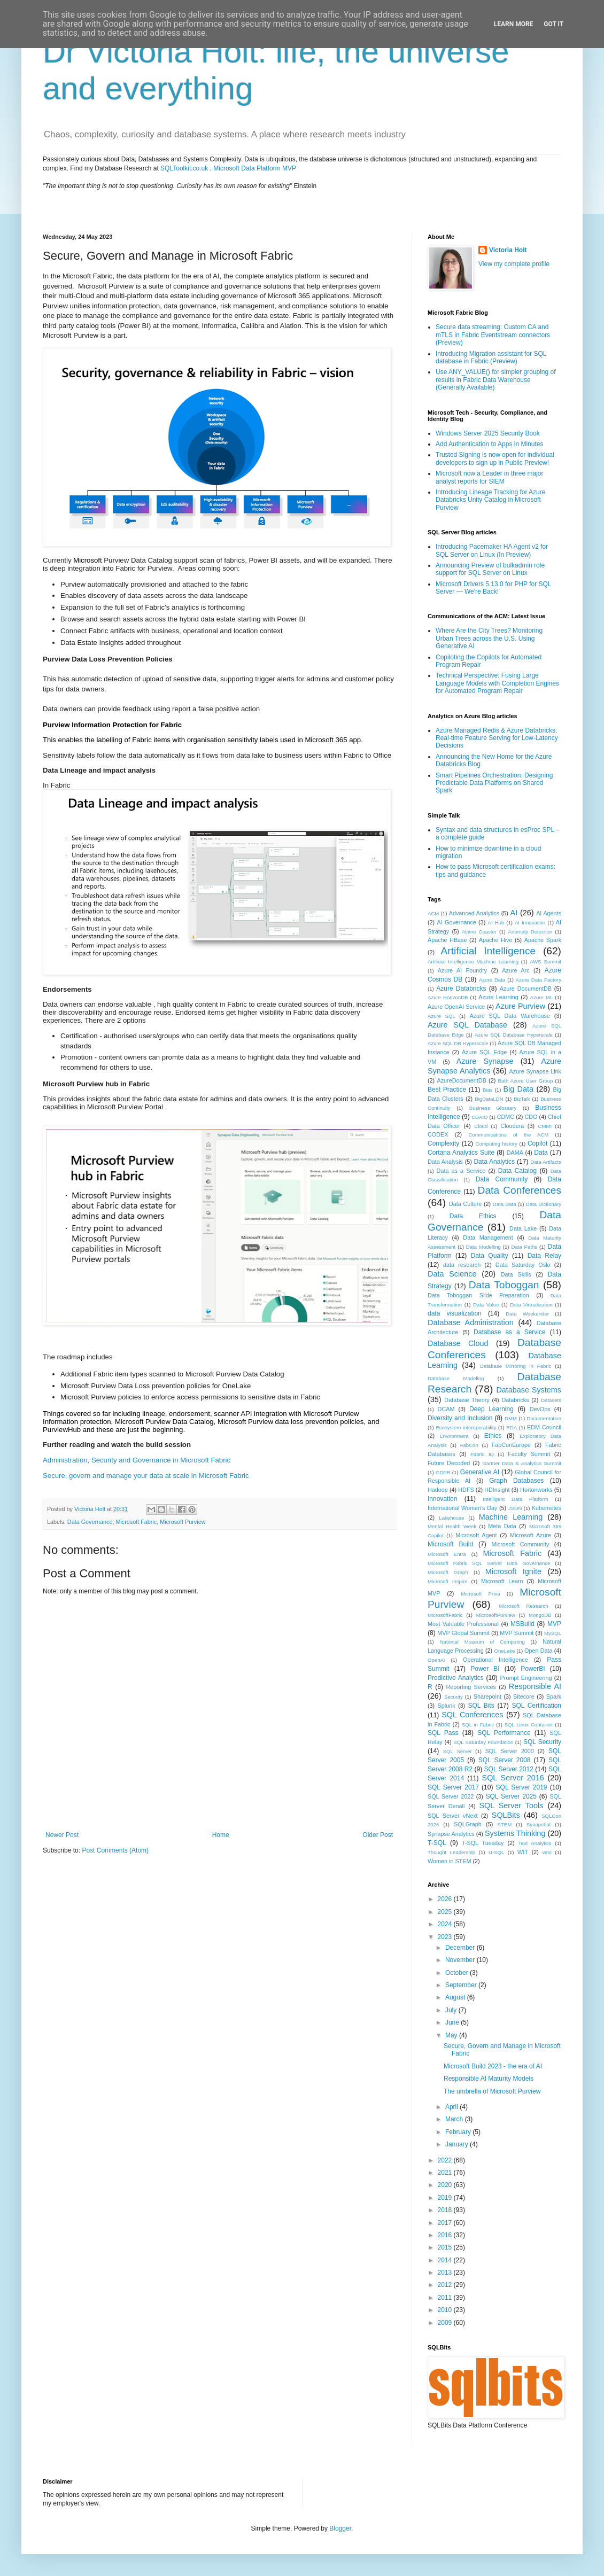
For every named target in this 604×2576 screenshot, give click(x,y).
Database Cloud (458, 1343)
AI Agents (548, 913)
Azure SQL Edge (484, 1052)
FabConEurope (511, 1445)
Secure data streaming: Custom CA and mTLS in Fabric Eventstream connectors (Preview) (493, 334)
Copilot (537, 1143)
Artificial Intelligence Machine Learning (473, 961)
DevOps (540, 1409)
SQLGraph (468, 1824)
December (461, 1947)
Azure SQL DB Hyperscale (458, 1043)
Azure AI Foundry (462, 970)
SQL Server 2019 (521, 1787)
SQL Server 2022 (451, 1796)
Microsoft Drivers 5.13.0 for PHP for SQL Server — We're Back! (493, 587)
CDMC (505, 1117)
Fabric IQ (482, 1454)
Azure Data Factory (538, 980)
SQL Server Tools (511, 1805)
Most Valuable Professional (463, 1624)
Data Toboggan (504, 1284)
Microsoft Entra (447, 1554)
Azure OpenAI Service (456, 1006)
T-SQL (437, 1843)
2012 (446, 2285)
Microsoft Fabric (136, 1522)
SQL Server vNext (453, 1815)
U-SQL (496, 1852)
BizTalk (522, 1099)
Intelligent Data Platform (515, 1499)
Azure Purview (520, 1006)
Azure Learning (498, 997)
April (452, 2107)
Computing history (496, 1144)
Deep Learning (491, 1409)
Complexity (443, 1143)
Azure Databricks (461, 988)
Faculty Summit (529, 1454)
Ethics (493, 1435)
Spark (553, 1696)
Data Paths (524, 1247)
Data (540, 1152)
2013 (446, 2272)
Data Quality (489, 1255)
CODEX (438, 1134)
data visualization (455, 1313)
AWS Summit (545, 961)
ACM (433, 913)
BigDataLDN (489, 1099)
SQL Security (542, 1742)
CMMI (545, 1126)
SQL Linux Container (529, 1724)
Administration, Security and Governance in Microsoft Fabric (136, 1460)
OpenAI (436, 1660)
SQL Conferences (472, 1714)
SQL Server (457, 1751)
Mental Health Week (452, 1526)
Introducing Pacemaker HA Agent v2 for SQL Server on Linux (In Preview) (492, 550)
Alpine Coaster (479, 932)
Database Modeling (456, 1378)
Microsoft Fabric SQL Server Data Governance (489, 1563)
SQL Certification (536, 1705)
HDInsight (496, 1490)
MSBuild (522, 1624)
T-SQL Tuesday (483, 1843)
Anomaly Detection (530, 932)
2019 (446, 2197)
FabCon (469, 1445)
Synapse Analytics (451, 1834)
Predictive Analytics (456, 1678)
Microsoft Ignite (513, 1571)
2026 (446, 1899)
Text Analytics (535, 1843)
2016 (446, 2235)
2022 (446, 2160)
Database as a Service (510, 1332)
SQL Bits (481, 1705)
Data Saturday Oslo (523, 1265)
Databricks (515, 1400)
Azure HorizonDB (448, 997)
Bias (488, 1090)
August (456, 1997)
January (457, 2144)
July (452, 2010)
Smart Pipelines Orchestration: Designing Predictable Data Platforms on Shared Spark (494, 783)
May (452, 2035)
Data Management (488, 1237)
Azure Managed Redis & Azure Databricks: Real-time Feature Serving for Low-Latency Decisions (497, 738)
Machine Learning (511, 1517)
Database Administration (471, 1322)
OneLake (504, 1651)
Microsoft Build (450, 1544)
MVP (554, 1624)
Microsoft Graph (448, 1572)
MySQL (552, 1633)
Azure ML (541, 997)
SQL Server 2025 (511, 1796)
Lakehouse (451, 1518)
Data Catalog (517, 1170)
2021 (446, 2172)
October (457, 1972)
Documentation (543, 1418)
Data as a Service (461, 1171)
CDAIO (479, 1117)
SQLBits (506, 1815)
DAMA (515, 1152)
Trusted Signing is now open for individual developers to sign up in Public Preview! (495, 458)
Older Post (377, 1835)
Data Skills (516, 1274)
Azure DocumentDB (526, 988)
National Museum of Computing (482, 1642)
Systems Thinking (515, 1833)
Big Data (518, 1089)
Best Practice (447, 1089)
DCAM (446, 1409)
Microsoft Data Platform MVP (254, 168)
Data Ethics (473, 1216)
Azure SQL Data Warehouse (509, 1016)
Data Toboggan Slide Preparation (478, 1295)
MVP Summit (516, 1633)
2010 (446, 2310)
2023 (446, 1937)
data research (462, 1265)
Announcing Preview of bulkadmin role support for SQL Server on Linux (490, 569)
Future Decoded (449, 1463)
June (453, 2022)
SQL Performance (503, 1733)
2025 (446, 1912)
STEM (505, 1824)
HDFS (466, 1490)
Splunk (446, 1705)
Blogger (340, 2528)
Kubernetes (546, 1508)
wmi (547, 1852)
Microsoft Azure (530, 1535)
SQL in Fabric (478, 1724)
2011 (446, 2297)
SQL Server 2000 (509, 1751)
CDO (530, 1117)
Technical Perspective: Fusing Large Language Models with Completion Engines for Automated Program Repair (497, 683)
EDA (511, 1427)
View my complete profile (513, 264)
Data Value (486, 1305)
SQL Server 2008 (504, 1760)
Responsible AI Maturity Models (488, 2078)
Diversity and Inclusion (460, 1418)
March (455, 2119)
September (461, 1985)
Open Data (538, 1650)
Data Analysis (445, 1161)
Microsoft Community (520, 1544)
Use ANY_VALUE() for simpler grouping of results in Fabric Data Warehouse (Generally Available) (496, 379)
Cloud (480, 1126)
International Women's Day (462, 1508)
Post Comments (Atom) (115, 1850)
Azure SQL (441, 1016)
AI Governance (456, 922)
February (459, 2132)
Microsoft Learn (502, 1581)
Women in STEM (449, 1861)
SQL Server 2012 (508, 1769)
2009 (446, 2322)
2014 (446, 2260)
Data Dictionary (543, 1204)
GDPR (443, 1472)
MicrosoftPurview (495, 1615)
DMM (511, 1418)
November (461, 1960)
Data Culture (465, 1204)
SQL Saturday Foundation (483, 1742)
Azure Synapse (485, 1061)
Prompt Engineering (526, 1678)
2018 (446, 2210)
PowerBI (533, 1668)
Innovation (442, 1499)
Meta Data (502, 1526)
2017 (446, 2223)
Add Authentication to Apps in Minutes (489, 444)
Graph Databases (516, 1480)
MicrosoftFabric (445, 1615)
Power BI (484, 1668)
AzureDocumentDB (461, 1080)
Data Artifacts (545, 1162)
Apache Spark (542, 940)
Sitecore (524, 1696)
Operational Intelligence (495, 1659)
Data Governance (90, 1522)
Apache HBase (447, 940)
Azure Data (492, 980)
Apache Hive (496, 940)
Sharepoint (487, 1696)
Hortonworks (536, 1490)
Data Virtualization (531, 1305)
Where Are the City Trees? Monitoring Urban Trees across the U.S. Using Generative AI (489, 638)
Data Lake (523, 1228)
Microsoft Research (523, 1606)
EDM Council (544, 1427)
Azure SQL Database (467, 1025)
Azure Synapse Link (535, 1071)
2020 (446, 2185)
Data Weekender (527, 1314)
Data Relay (544, 1255)
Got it (553, 24)
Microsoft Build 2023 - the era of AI (493, 2066)
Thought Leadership (451, 1852)
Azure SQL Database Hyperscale (514, 1035)
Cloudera (512, 1126)
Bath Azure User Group (525, 1081)
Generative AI (479, 1472)
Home (220, 1835)
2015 (446, 2247)
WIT (522, 1852)
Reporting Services (471, 1687)
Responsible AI (535, 1686)
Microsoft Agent (476, 1535)
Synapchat (538, 1824)
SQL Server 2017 (453, 1787)
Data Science (452, 1274)
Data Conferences (519, 1190)
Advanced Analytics (474, 913)
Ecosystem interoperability (466, 1427)
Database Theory (466, 1400)
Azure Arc (515, 970)
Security (453, 1697)
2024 (446, 1924)
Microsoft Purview (182, 1522)
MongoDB (540, 1615)
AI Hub (496, 922)
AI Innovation (530, 922)
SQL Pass (443, 1733)
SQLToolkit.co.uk (184, 168)
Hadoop (438, 1490)
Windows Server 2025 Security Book (488, 433)
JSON (515, 1508)
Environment (453, 1436)
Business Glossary (492, 1108)
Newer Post (62, 1835)
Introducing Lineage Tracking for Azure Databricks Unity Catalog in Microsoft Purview (490, 499)
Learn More (513, 24)
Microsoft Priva (480, 1594)
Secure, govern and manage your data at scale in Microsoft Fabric (146, 1476)
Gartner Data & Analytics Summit (521, 1463)
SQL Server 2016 (513, 1777)
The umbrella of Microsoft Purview (492, 2091)
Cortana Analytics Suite (461, 1152)
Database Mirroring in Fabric (516, 1366)
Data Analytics (494, 1161)
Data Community (502, 1179)
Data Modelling (483, 1247)
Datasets (551, 1400)
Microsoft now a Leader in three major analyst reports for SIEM (489, 477)
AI (514, 912)
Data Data (504, 1204)
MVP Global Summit (463, 1633)
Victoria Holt (507, 250)
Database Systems (528, 1390)
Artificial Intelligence (488, 950)
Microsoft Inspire (448, 1581)
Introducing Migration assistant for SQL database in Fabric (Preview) (491, 357)
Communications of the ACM (508, 1135)
